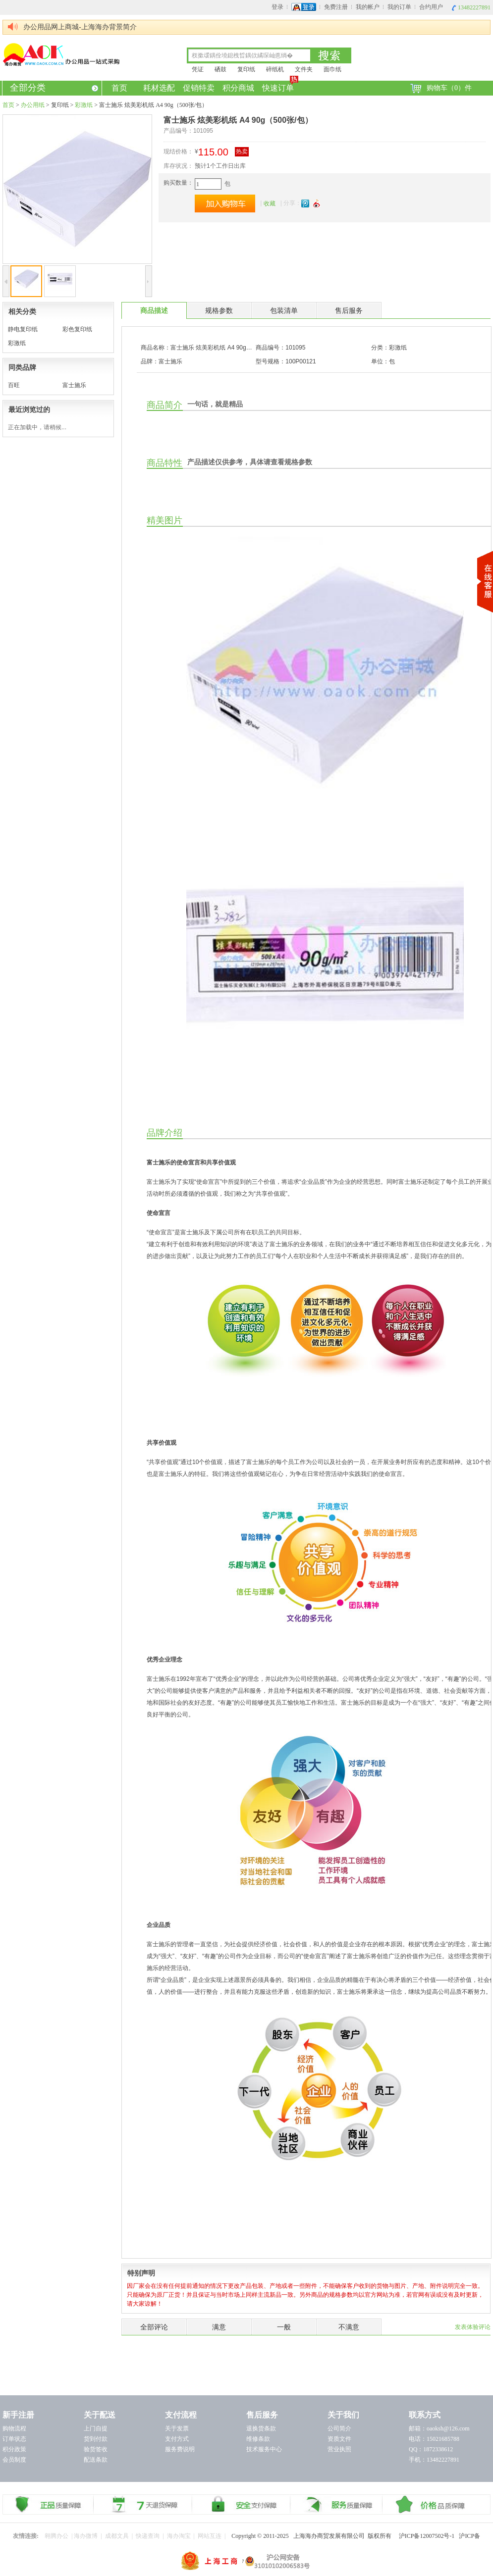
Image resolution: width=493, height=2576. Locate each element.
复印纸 (246, 69)
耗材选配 (159, 88)
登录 (277, 6)
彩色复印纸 (77, 329)
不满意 (348, 2327)
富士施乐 (74, 385)
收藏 (269, 203)
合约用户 (431, 6)
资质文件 (339, 2438)
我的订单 (399, 6)
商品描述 (154, 310)
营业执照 (339, 2449)
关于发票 (177, 2428)
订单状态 (14, 2438)
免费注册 (336, 6)
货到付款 (96, 2438)
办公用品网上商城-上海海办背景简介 (80, 27)
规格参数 (219, 310)
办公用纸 (33, 104)
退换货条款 (261, 2428)
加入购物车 (225, 203)
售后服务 (349, 310)
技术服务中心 (264, 2449)
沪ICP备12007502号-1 (429, 2535)
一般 (284, 2327)
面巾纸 (332, 69)
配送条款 (96, 2459)
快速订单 (278, 86)
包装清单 (284, 310)
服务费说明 (180, 2449)
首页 (119, 88)
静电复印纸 (23, 329)
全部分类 (54, 88)
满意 (219, 2327)
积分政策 (14, 2449)
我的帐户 (368, 6)
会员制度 (14, 2459)
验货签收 (96, 2449)
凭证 (198, 69)
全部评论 (154, 2327)
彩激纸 (84, 104)
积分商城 (238, 88)
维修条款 (258, 2438)
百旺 (14, 385)
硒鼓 (220, 69)
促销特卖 (199, 88)
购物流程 (14, 2428)
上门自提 (96, 2428)
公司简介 (339, 2428)
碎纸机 (275, 69)
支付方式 (177, 2438)
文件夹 (304, 69)
